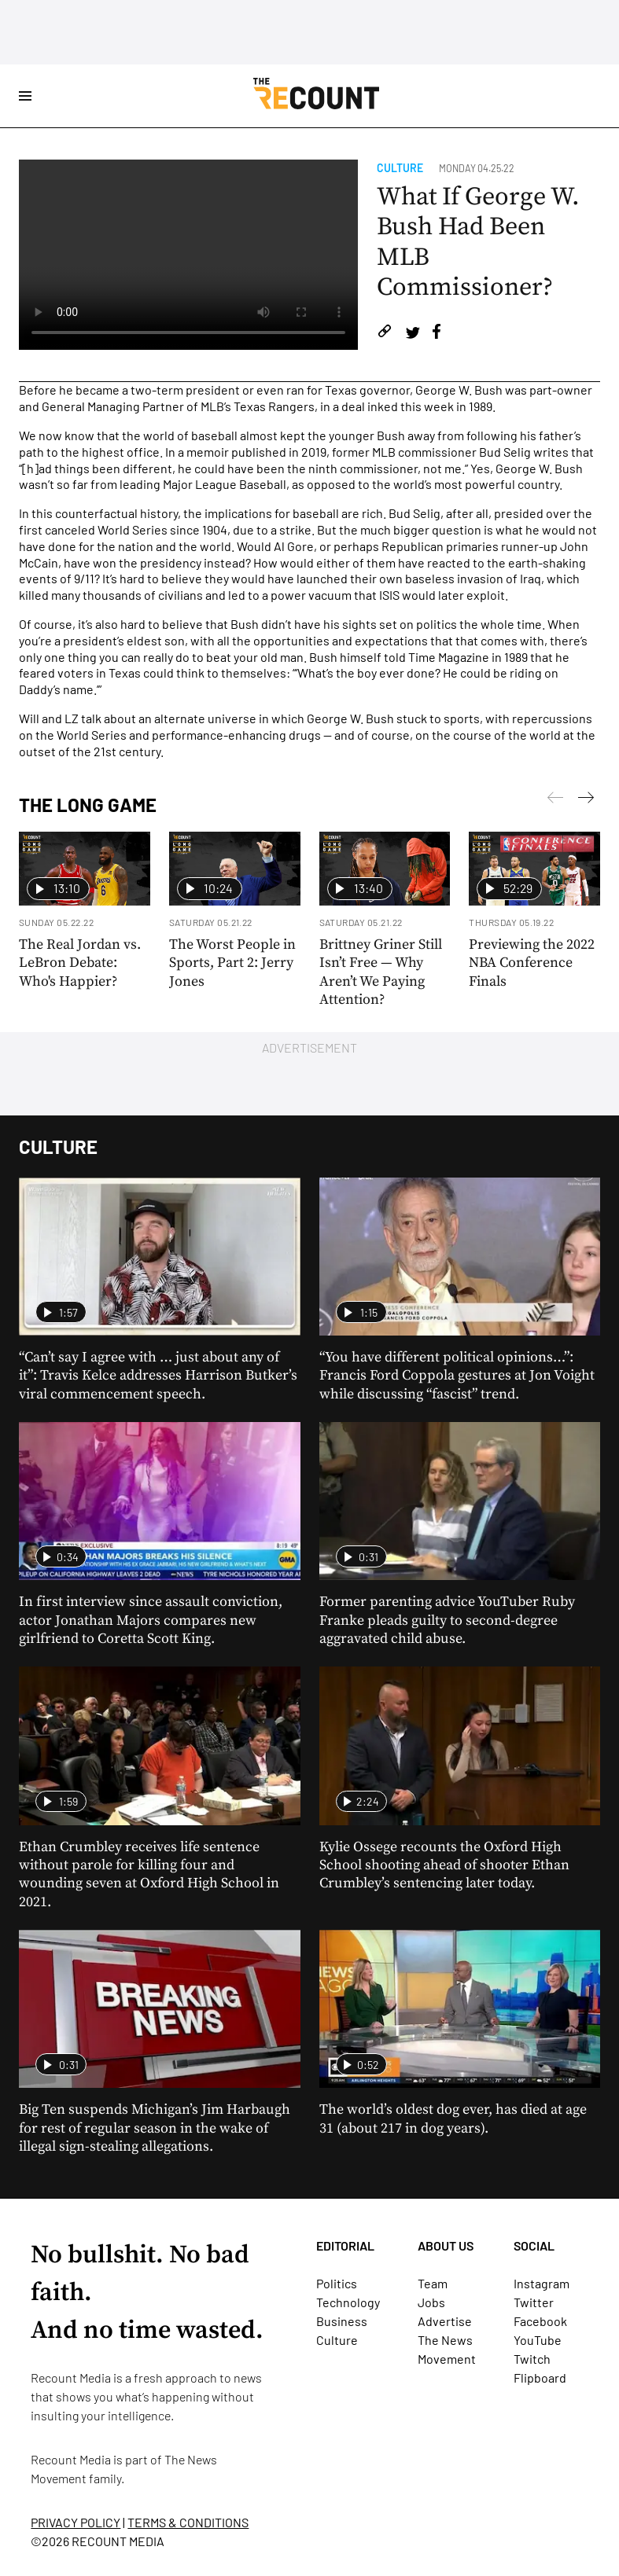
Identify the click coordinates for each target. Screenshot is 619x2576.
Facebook (540, 2320)
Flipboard (540, 2377)
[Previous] (586, 800)
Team (433, 2283)
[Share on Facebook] (436, 333)
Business (341, 2320)
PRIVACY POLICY (75, 2522)
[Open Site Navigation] (25, 95)
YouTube (538, 2339)
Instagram (541, 2283)
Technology (348, 2302)
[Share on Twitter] (412, 333)
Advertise (445, 2320)
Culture (400, 168)
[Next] (555, 800)
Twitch (532, 2358)
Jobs (431, 2302)
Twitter (534, 2302)
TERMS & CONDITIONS (188, 2522)
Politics (336, 2283)
